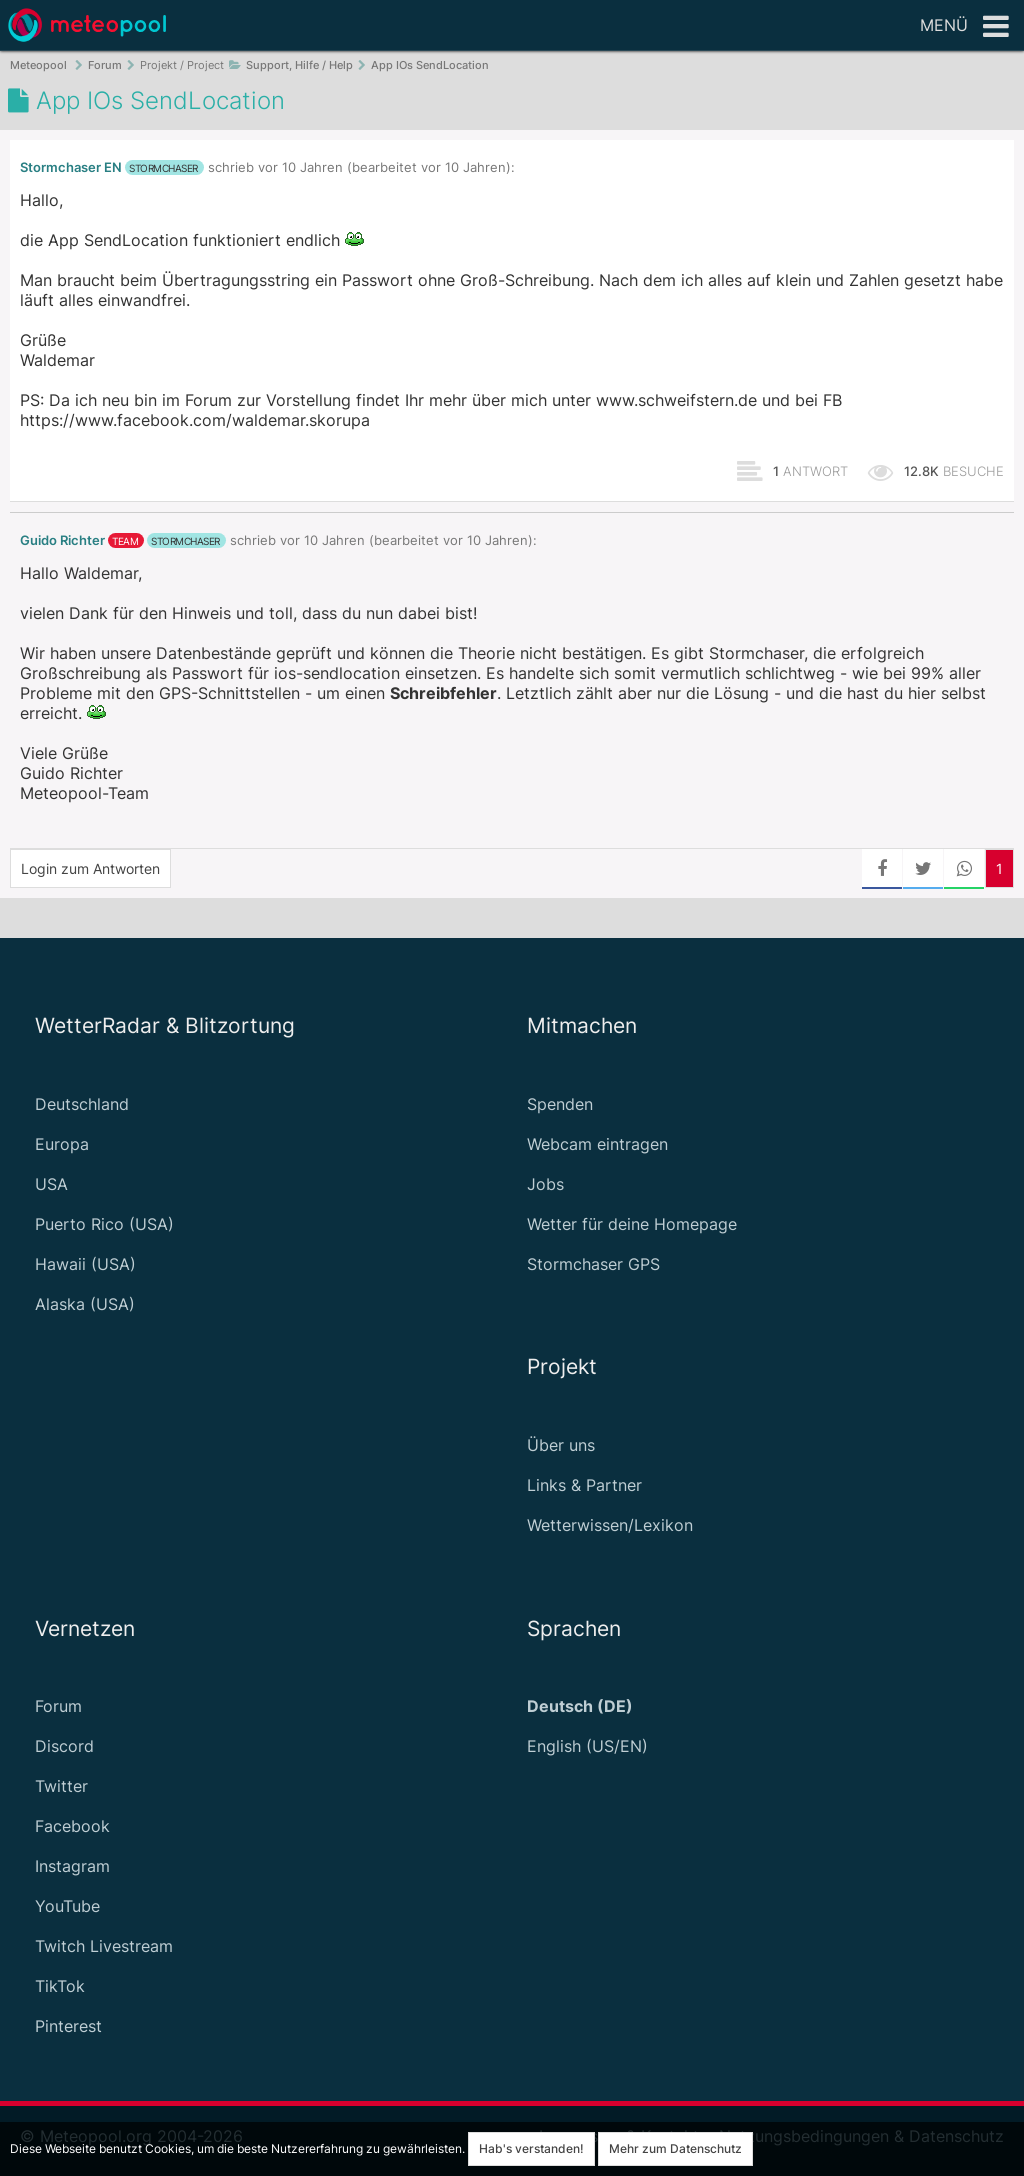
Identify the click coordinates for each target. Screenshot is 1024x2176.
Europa (62, 1144)
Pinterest (68, 2026)
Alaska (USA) (85, 1304)
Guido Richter (62, 540)
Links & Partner (584, 1485)
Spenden (560, 1104)
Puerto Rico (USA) (104, 1224)
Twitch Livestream (104, 1946)
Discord (64, 1746)
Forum (58, 1706)
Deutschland (82, 1104)
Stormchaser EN (71, 167)
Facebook (72, 1826)
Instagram (72, 1866)
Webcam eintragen (597, 1144)
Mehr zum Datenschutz (675, 2148)
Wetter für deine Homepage (632, 1224)
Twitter (61, 1786)
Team (125, 541)
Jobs (545, 1184)
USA (51, 1184)
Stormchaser (163, 168)
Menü (964, 27)
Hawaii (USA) (85, 1264)
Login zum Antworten (90, 868)
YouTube (67, 1906)
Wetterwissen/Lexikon (610, 1525)
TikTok (60, 1986)
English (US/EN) (587, 1746)
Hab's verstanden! (531, 2148)
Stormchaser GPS (593, 1264)
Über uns (561, 1445)
